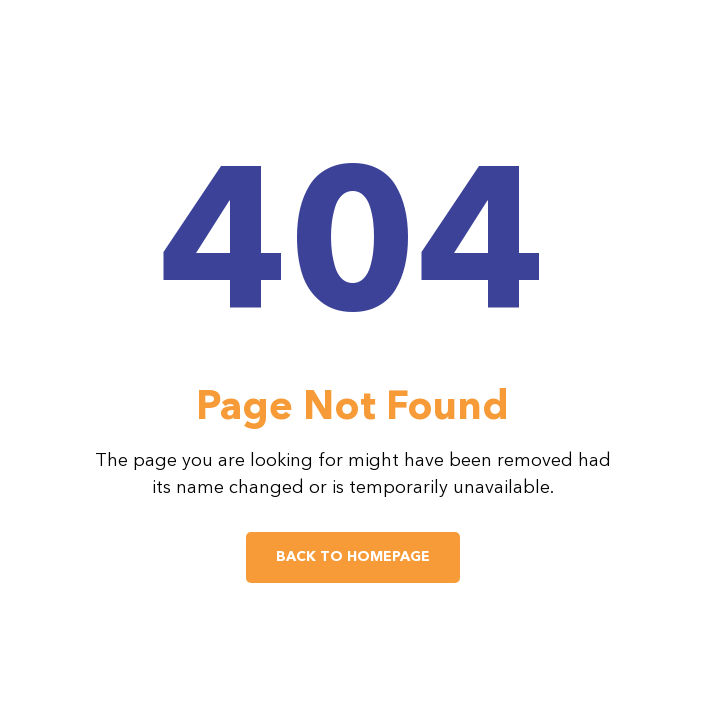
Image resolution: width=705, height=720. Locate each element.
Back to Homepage (353, 557)
